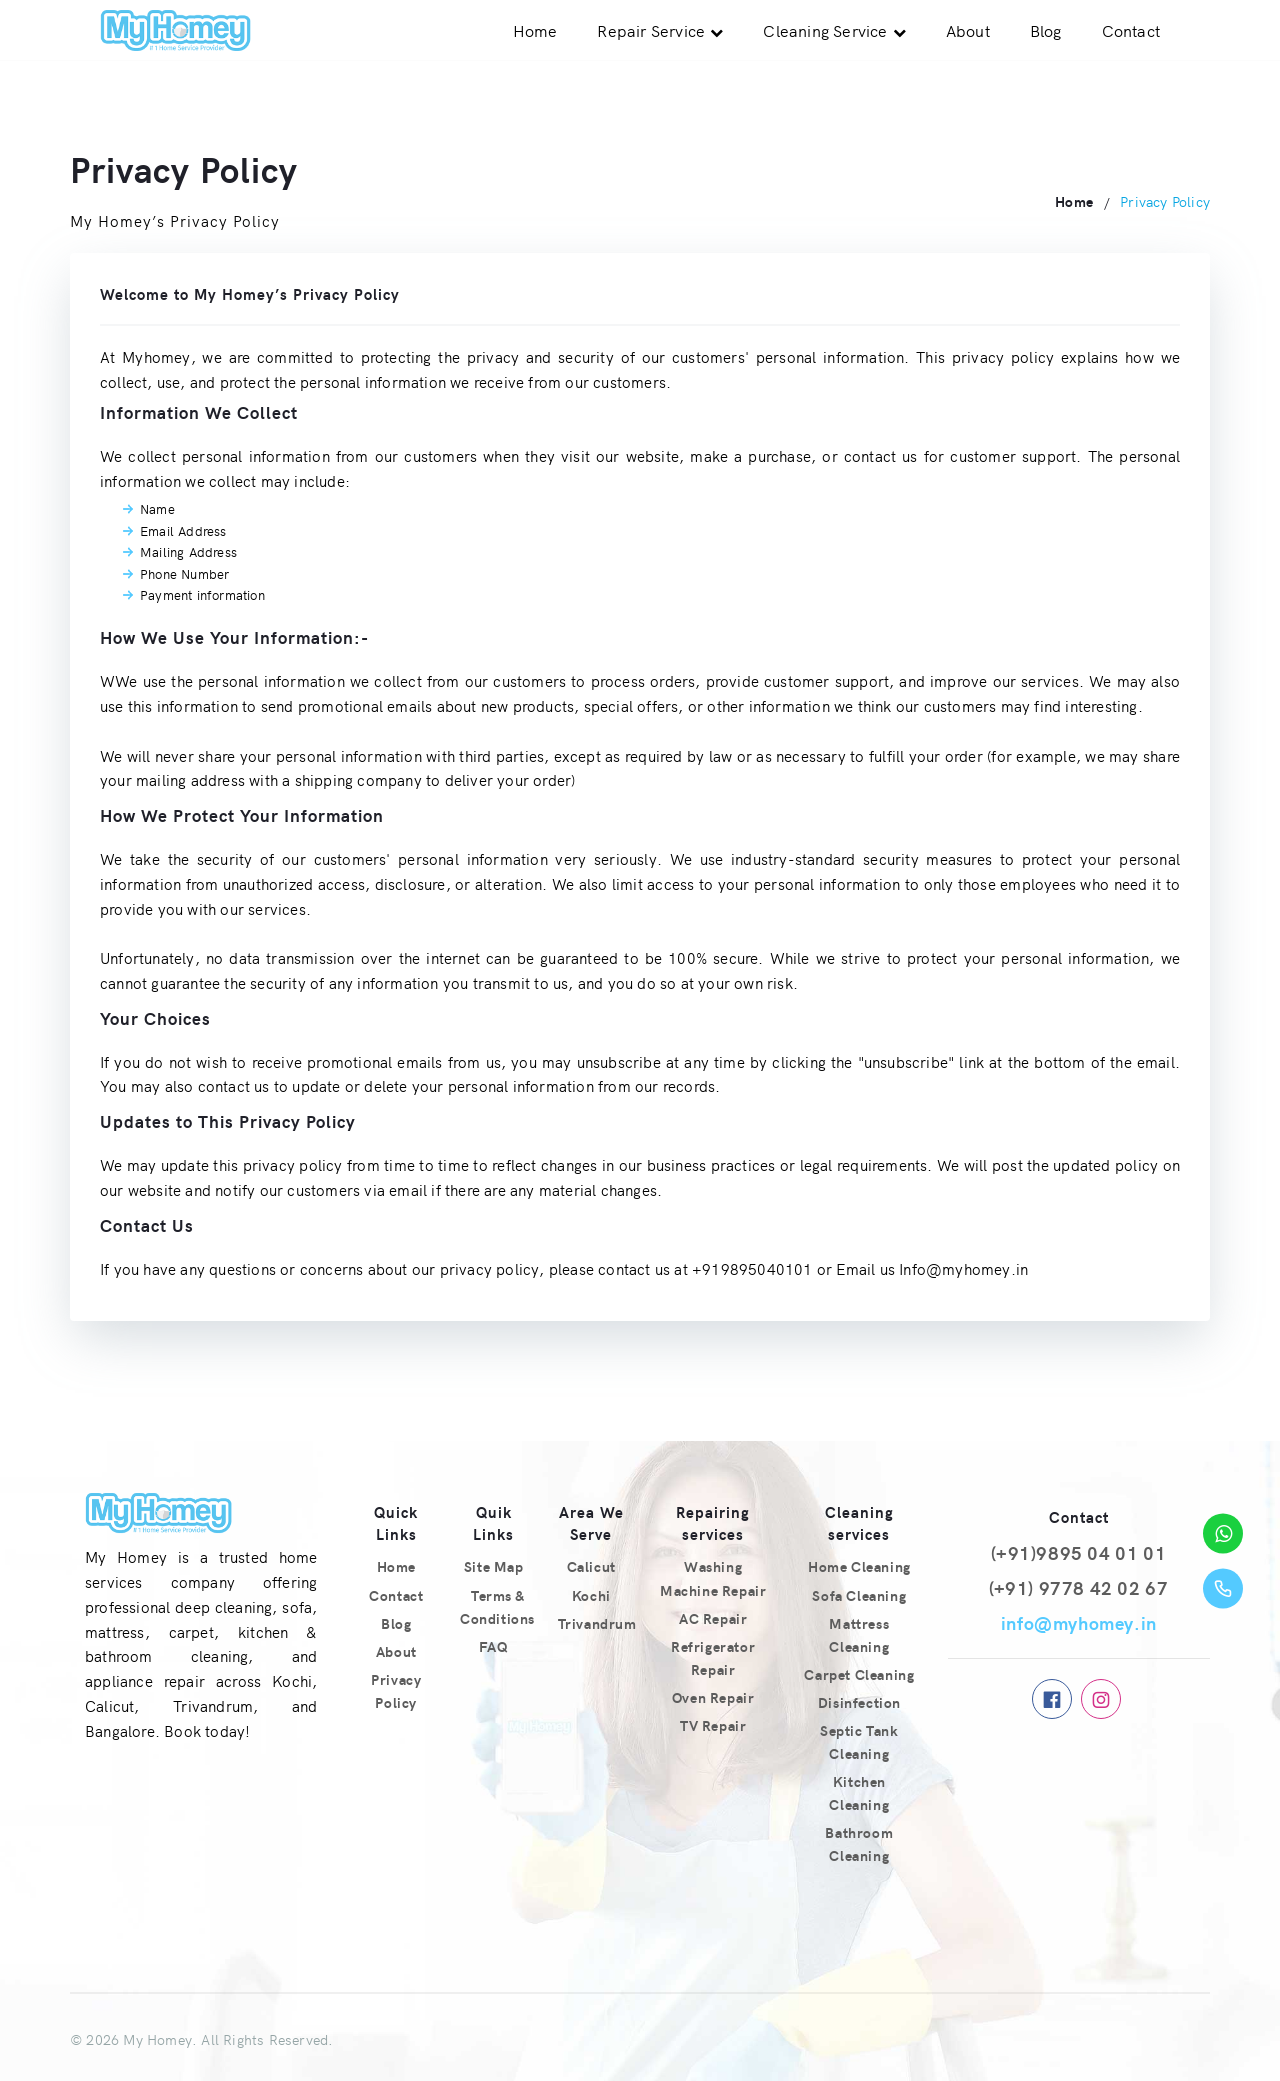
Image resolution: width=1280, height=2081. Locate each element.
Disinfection (859, 1702)
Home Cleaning (859, 1566)
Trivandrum (597, 1623)
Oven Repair (713, 1697)
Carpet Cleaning (859, 1674)
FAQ (493, 1646)
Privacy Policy (396, 1690)
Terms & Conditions (497, 1606)
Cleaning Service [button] (825, 30)
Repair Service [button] (651, 30)
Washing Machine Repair (713, 1577)
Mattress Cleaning (859, 1634)
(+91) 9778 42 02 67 (1078, 1587)
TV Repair (713, 1725)
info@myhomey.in (1079, 1622)
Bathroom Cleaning (859, 1843)
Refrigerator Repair (713, 1657)
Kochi (591, 1595)
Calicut (591, 1566)
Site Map (494, 1566)
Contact (1131, 30)
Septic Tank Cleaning (859, 1741)
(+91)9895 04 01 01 (1078, 1552)
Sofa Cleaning (859, 1595)
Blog (1046, 30)
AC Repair (713, 1618)
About (968, 30)
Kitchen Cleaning (859, 1792)
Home (535, 30)
